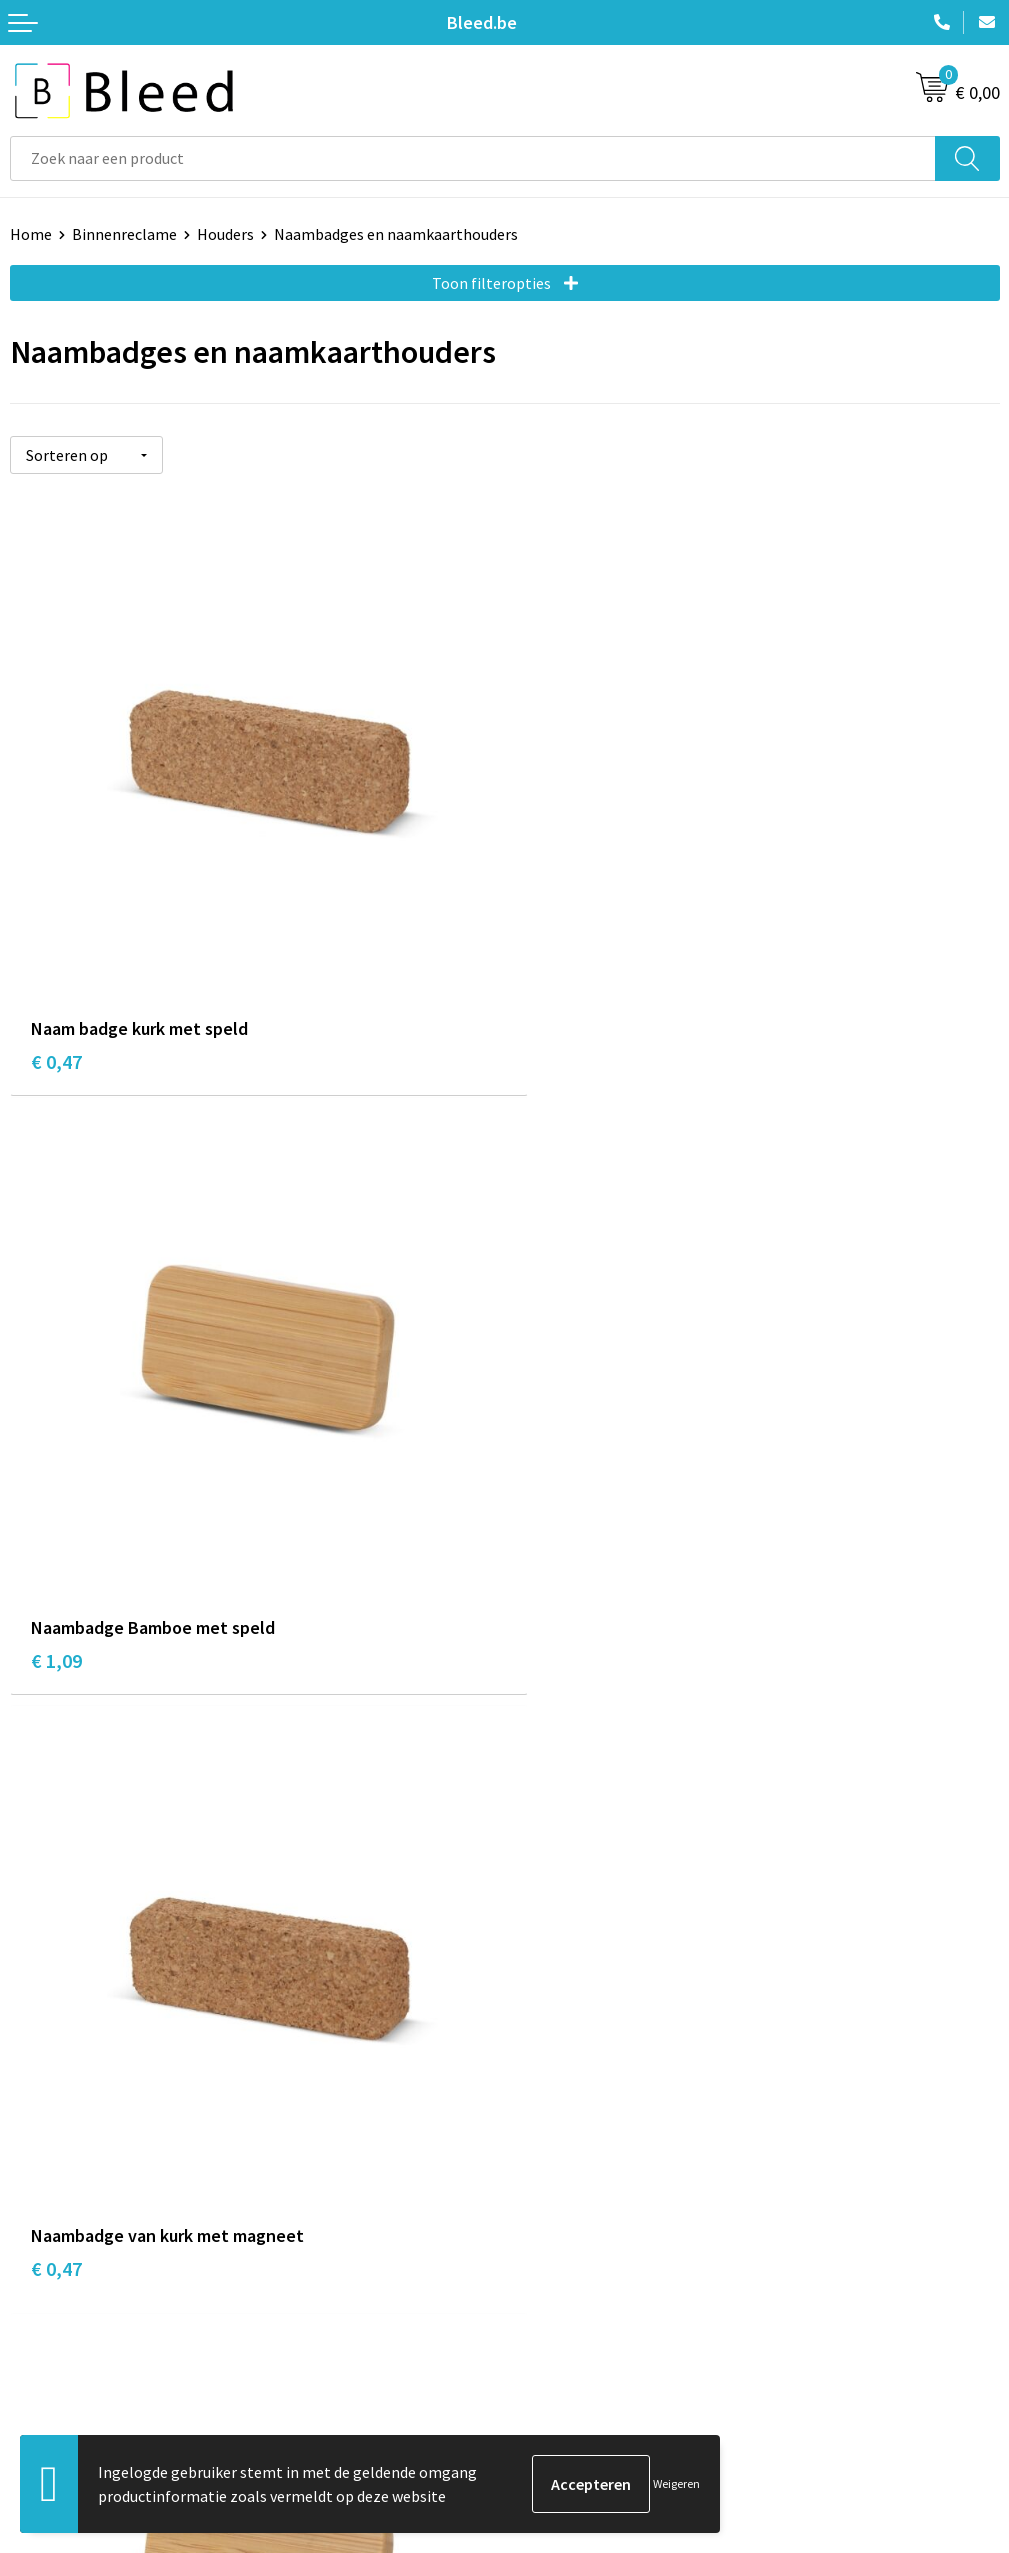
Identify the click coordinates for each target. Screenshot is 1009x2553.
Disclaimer (550, 2383)
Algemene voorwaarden (595, 2292)
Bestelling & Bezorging (90, 2322)
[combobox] (473, 158)
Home (31, 234)
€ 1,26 (551, 1623)
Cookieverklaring (572, 2322)
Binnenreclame (124, 234)
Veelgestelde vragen (583, 2014)
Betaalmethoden (69, 2353)
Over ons (544, 1983)
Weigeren (676, 2483)
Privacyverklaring (573, 2353)
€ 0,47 (56, 1038)
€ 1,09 (551, 1038)
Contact (38, 2292)
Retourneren (54, 2383)
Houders (225, 234)
